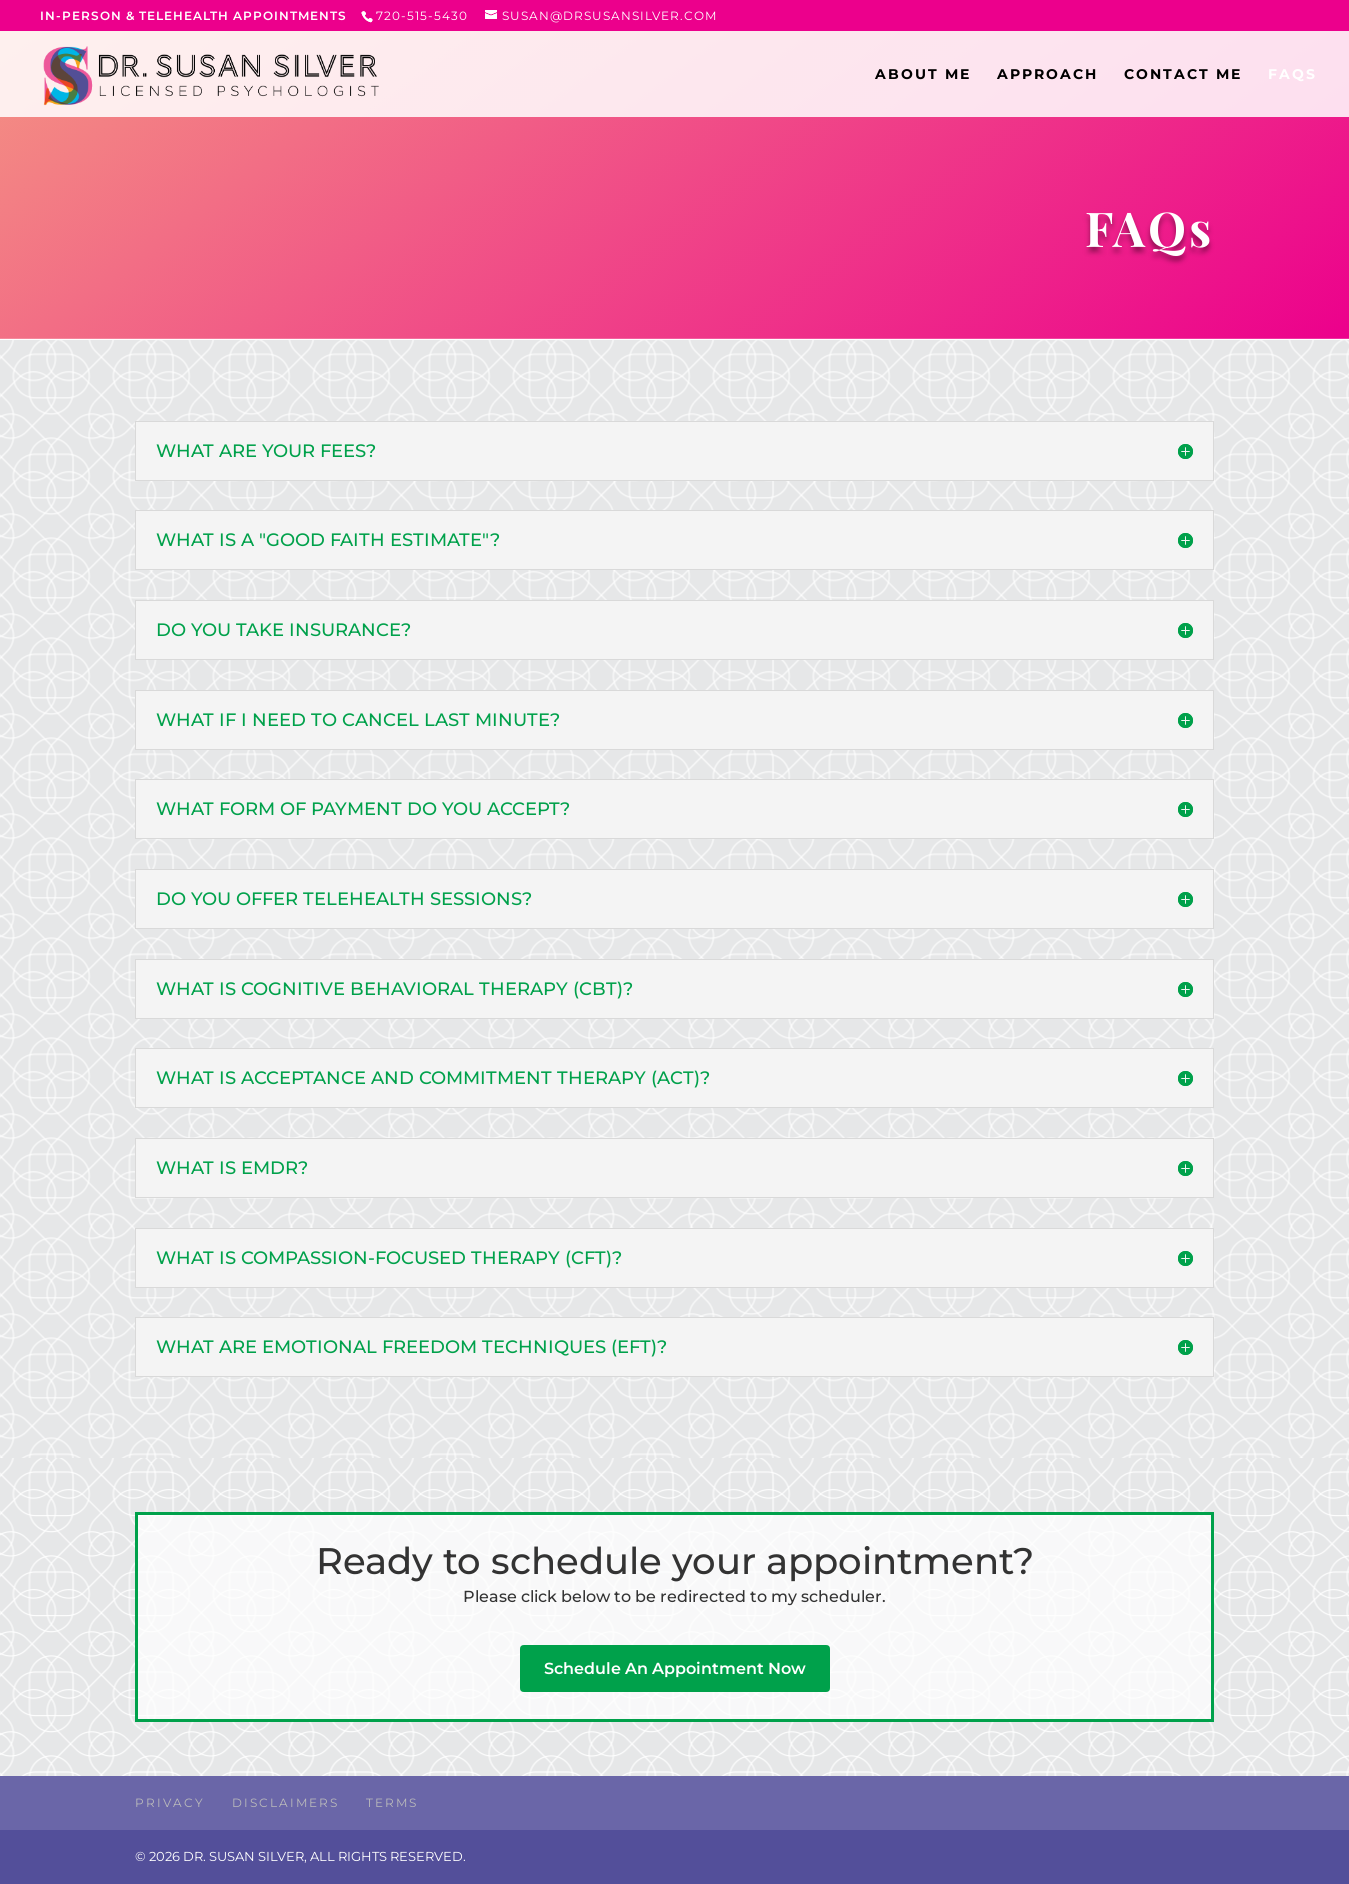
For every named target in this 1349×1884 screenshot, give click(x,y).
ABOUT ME (923, 75)
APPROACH (1047, 75)
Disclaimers (285, 1802)
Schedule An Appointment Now (675, 1668)
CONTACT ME (1183, 75)
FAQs (1292, 75)
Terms (392, 1802)
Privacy (170, 1802)
